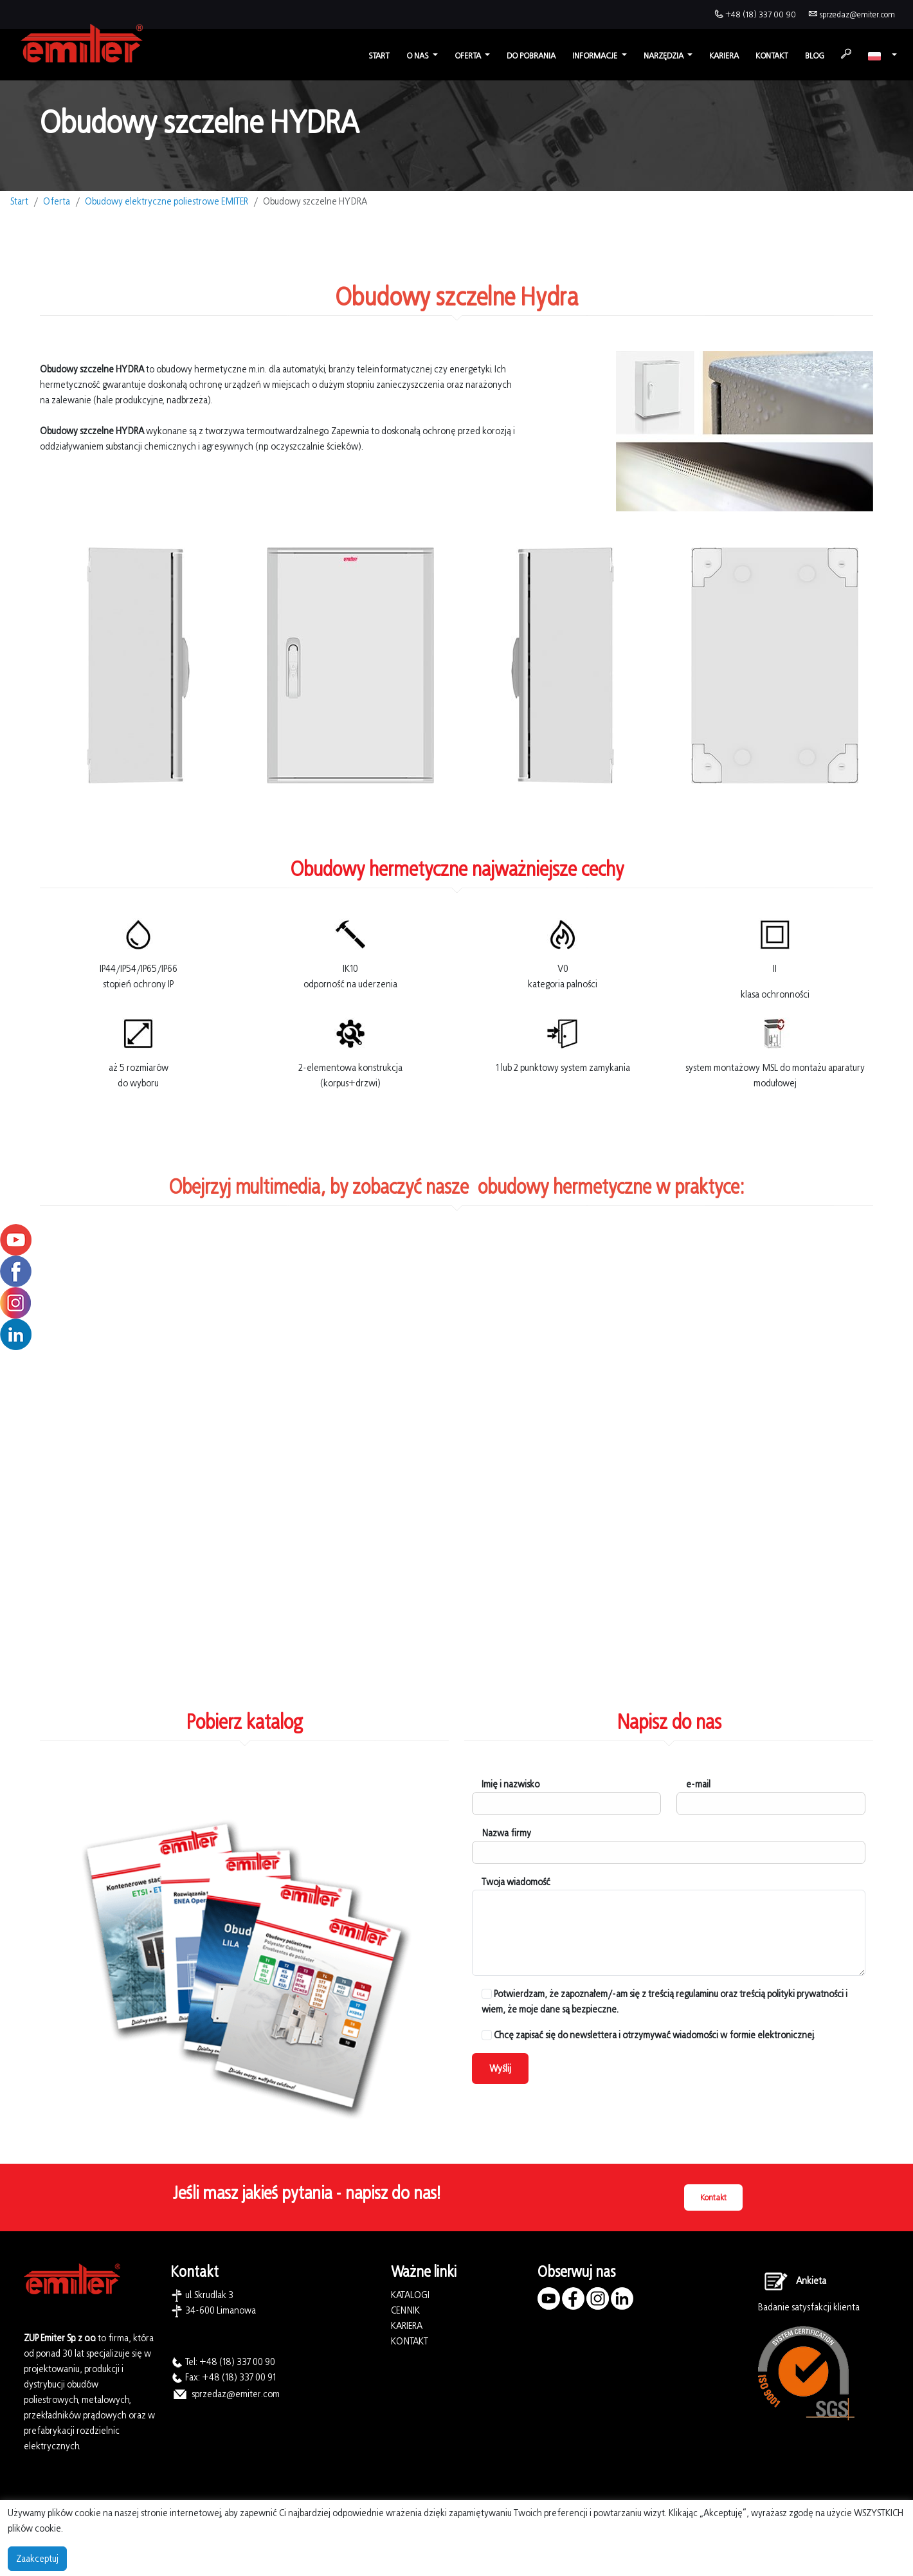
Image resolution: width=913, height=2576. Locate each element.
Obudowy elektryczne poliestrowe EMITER (166, 201)
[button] (882, 56)
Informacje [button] (595, 55)
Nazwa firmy (506, 1833)
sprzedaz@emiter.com (857, 14)
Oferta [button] (469, 55)
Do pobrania (531, 55)
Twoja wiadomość (516, 1882)
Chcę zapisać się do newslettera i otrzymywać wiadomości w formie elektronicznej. (648, 2035)
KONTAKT (409, 2341)
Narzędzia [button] (664, 55)
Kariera (724, 55)
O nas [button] (418, 55)
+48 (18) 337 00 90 (760, 14)
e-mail (698, 1784)
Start (379, 55)
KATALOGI (410, 2294)
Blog (814, 55)
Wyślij (500, 2068)
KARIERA (406, 2325)
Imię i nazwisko (510, 1784)
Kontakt (771, 55)
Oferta (56, 201)
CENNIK (405, 2310)
